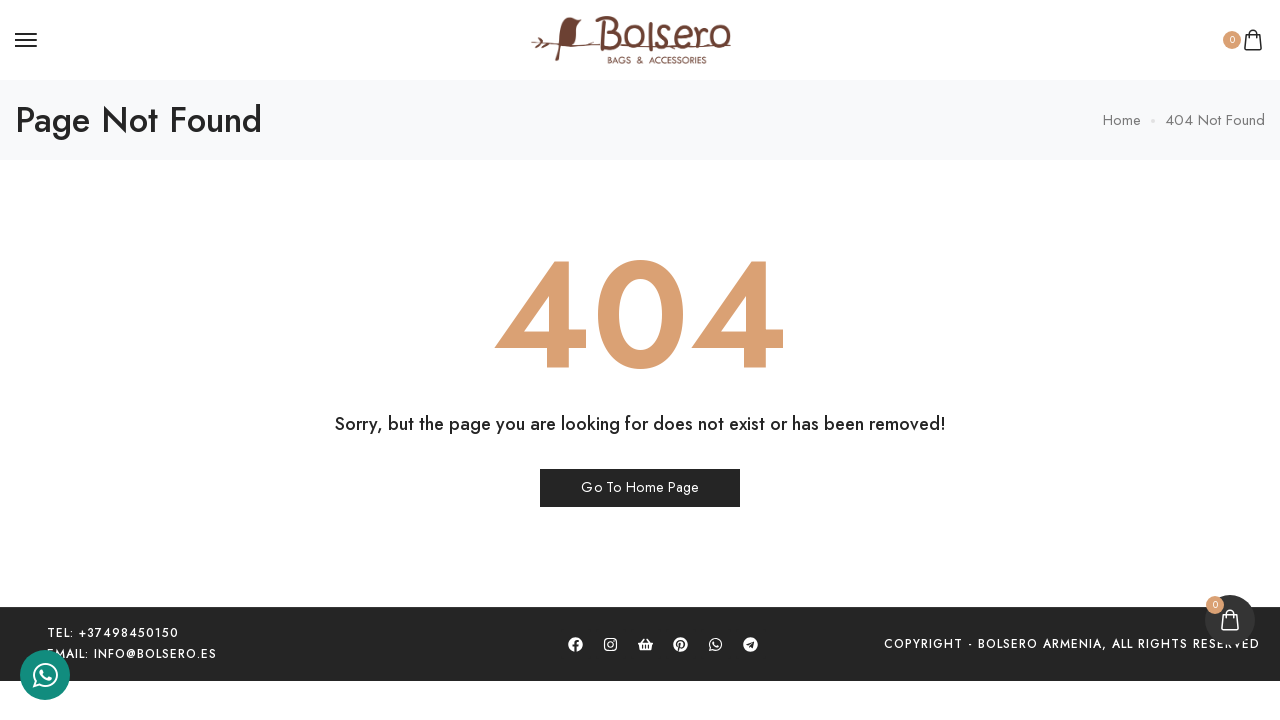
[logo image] (631, 38)
